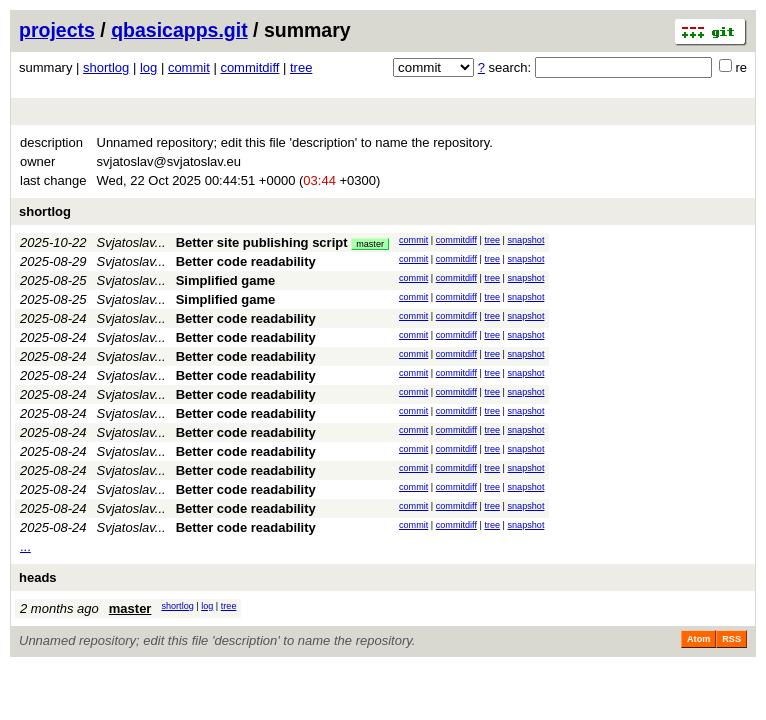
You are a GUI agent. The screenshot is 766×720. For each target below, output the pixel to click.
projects (57, 30)
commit (189, 67)
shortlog (106, 67)
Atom (698, 639)
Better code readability (246, 261)
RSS (731, 639)
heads (38, 577)
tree (301, 67)
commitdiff (249, 67)
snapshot (526, 240)
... (25, 546)
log (148, 67)
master (370, 244)
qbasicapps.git (179, 30)
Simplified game (226, 280)
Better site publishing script (262, 242)
